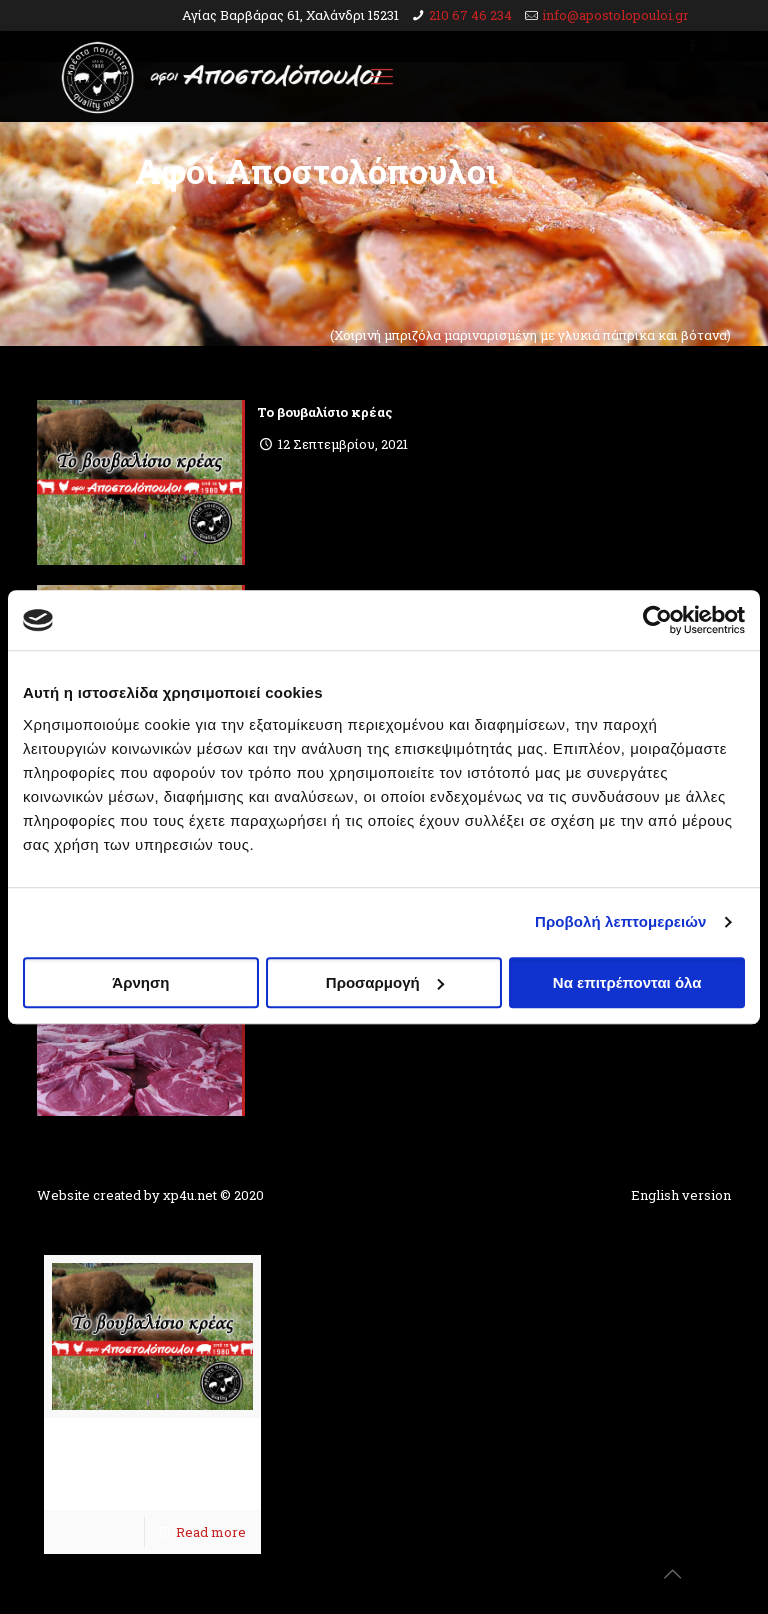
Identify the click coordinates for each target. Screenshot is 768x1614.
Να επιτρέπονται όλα (627, 982)
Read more (211, 1532)
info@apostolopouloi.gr (615, 15)
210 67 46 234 (470, 15)
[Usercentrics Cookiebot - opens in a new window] (657, 620)
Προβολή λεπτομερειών (621, 921)
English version (681, 1195)
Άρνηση (140, 982)
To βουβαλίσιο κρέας (325, 412)
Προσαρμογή (385, 982)
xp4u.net (190, 1195)
